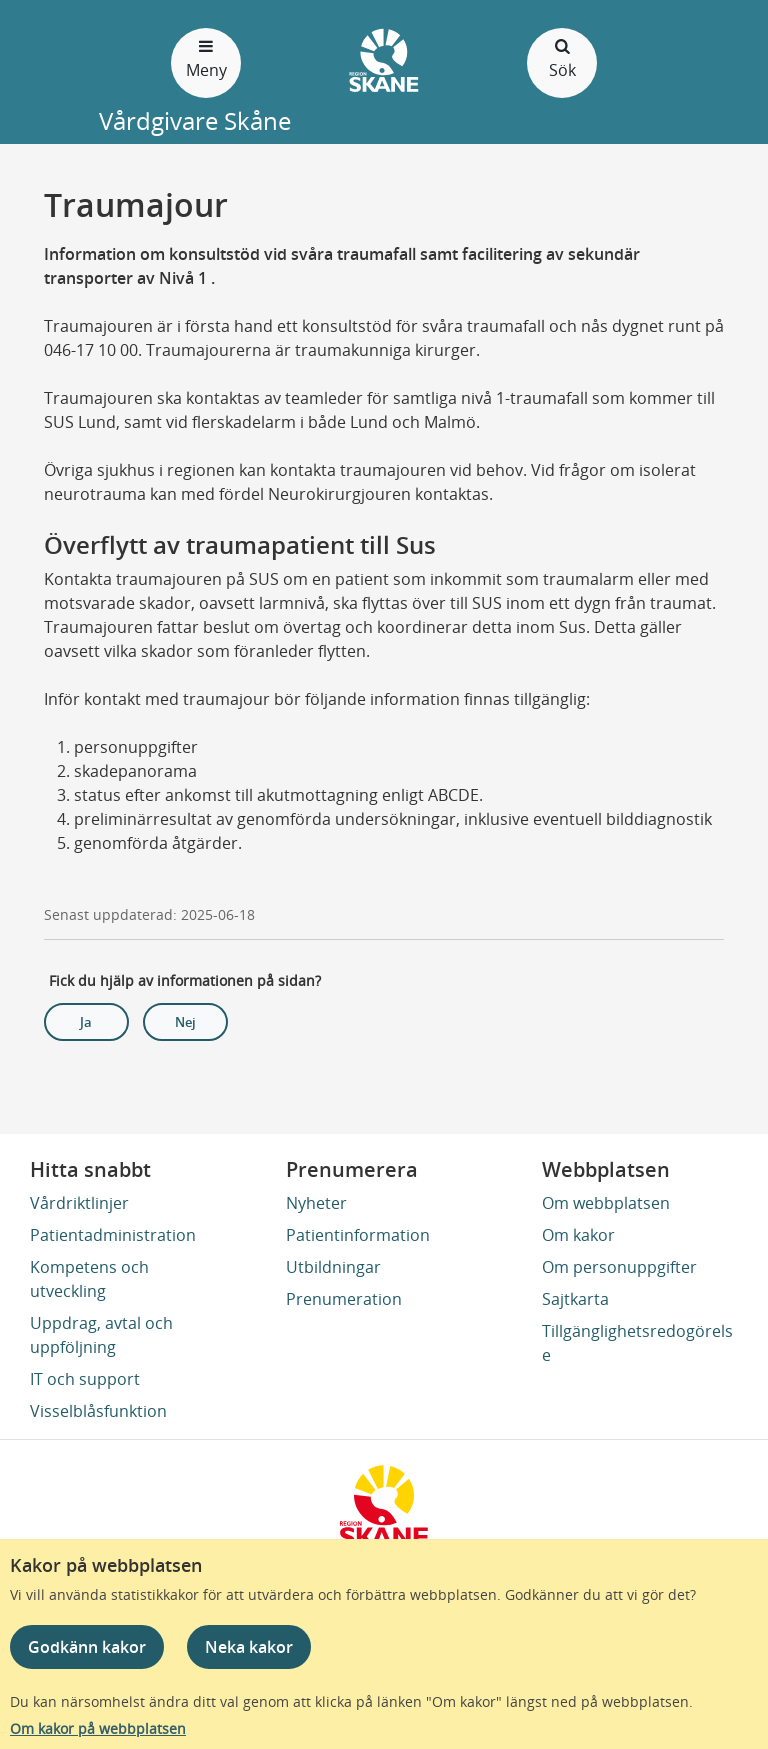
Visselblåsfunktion (98, 1411)
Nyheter (316, 1203)
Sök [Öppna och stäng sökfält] (562, 57)
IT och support (85, 1379)
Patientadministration (113, 1235)
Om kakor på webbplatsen (98, 1728)
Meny (206, 57)
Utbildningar (333, 1267)
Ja (86, 1022)
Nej (185, 1022)
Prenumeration (344, 1299)
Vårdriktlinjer (79, 1203)
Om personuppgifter (619, 1267)
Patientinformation (358, 1235)
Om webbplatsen (606, 1203)
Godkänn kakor (87, 1647)
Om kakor (578, 1235)
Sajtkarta (575, 1299)
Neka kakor (249, 1647)
